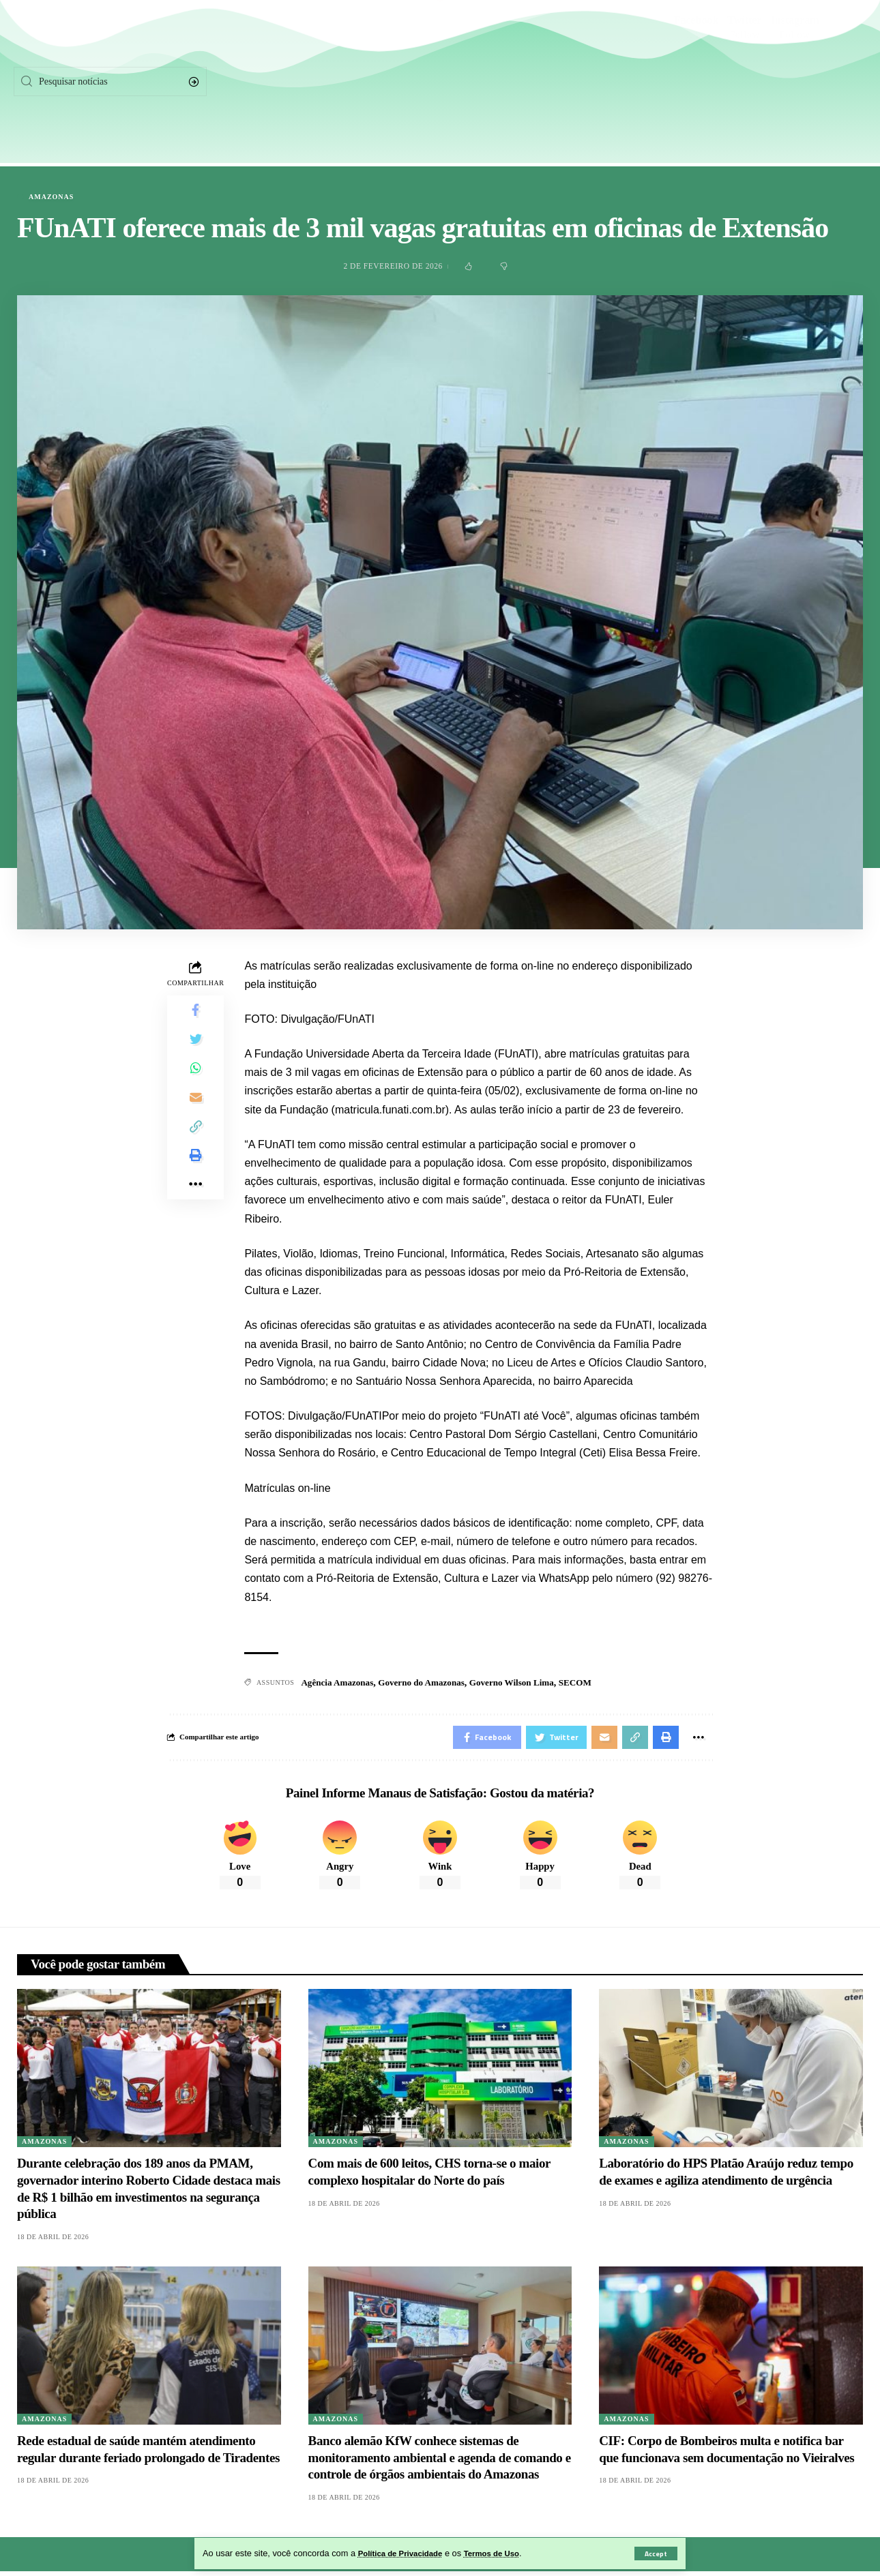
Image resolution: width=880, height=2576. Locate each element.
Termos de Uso (505, 2553)
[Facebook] (696, 81)
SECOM (592, 1683)
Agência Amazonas (339, 1683)
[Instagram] (795, 81)
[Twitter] (744, 81)
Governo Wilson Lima (525, 1683)
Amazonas (51, 197)
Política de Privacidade (405, 2553)
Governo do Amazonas (429, 1683)
